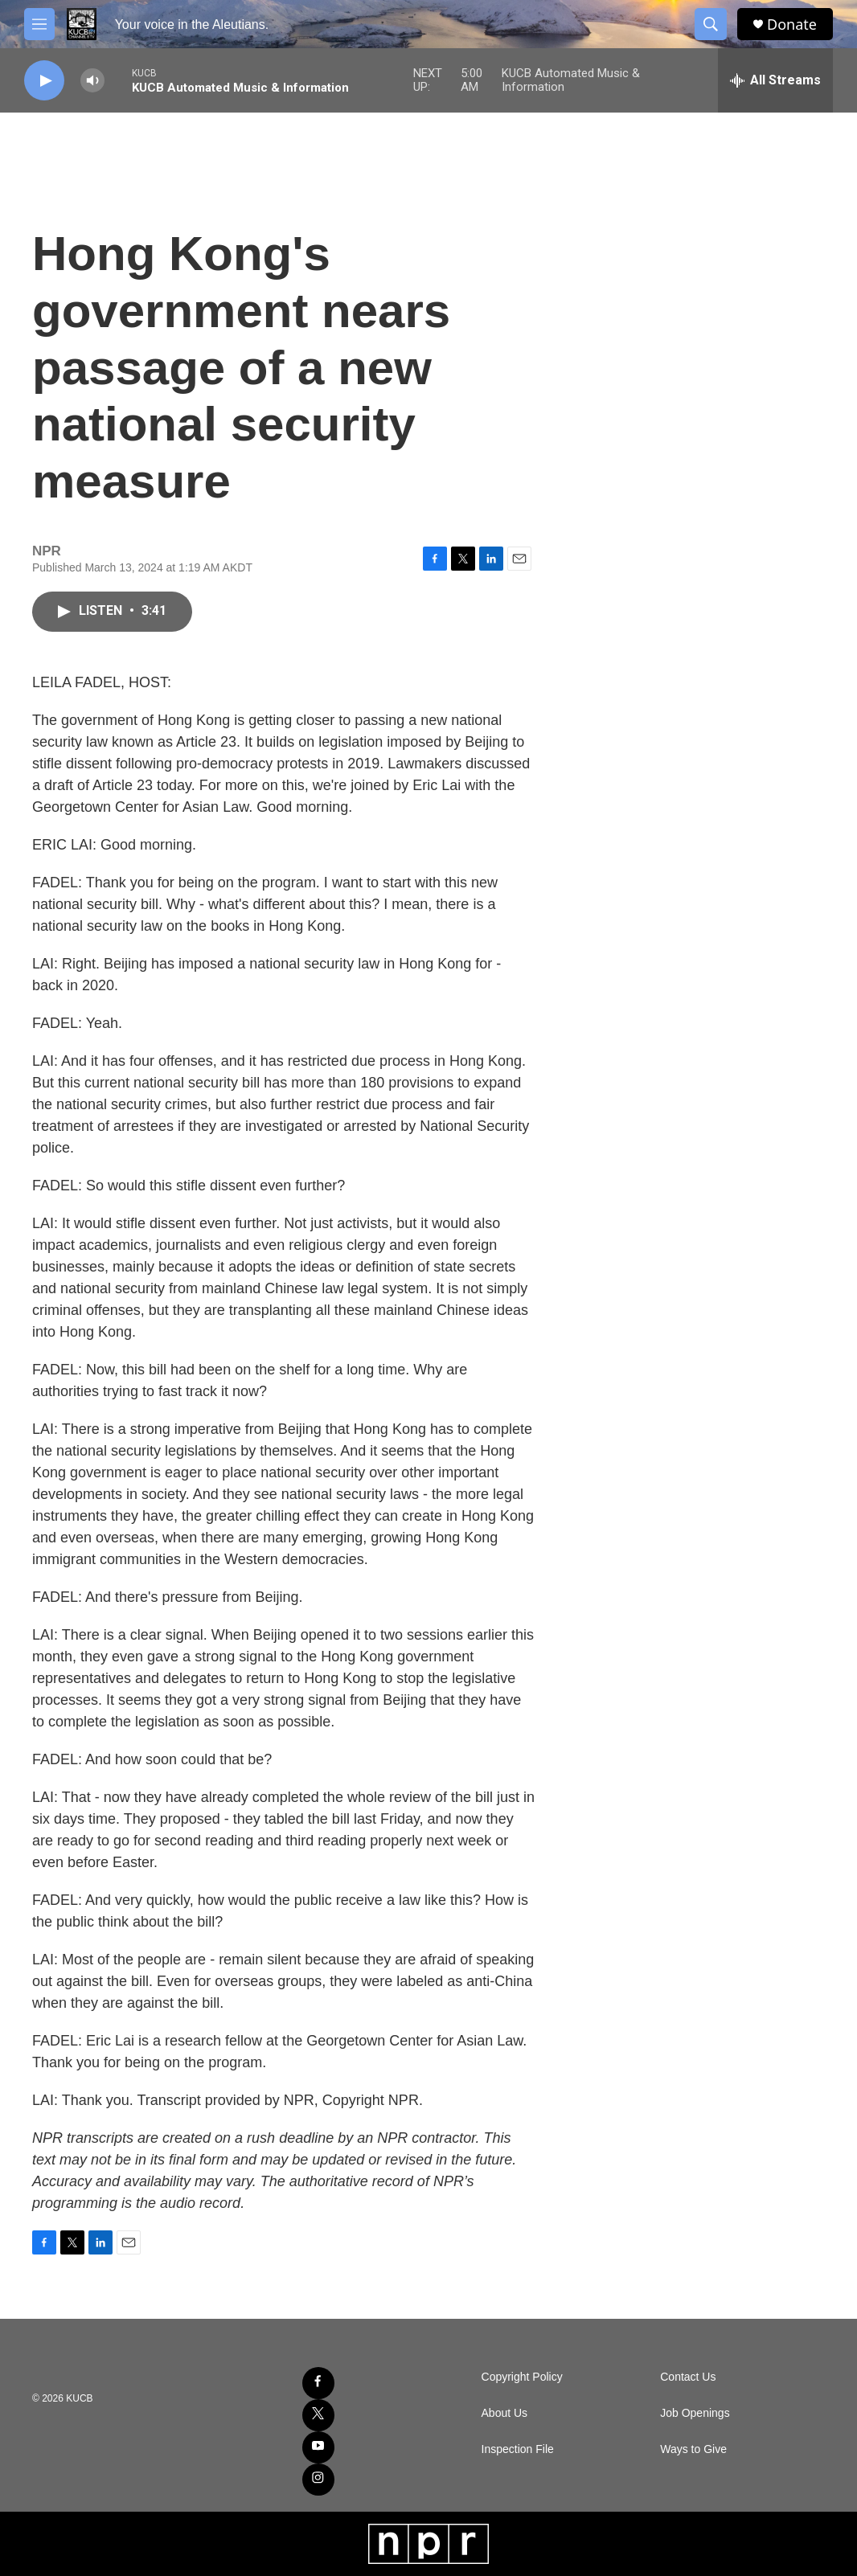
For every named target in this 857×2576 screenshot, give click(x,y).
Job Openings (694, 2413)
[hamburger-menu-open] (39, 24)
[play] (44, 81)
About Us (505, 2413)
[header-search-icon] (711, 24)
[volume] (92, 81)
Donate (792, 24)
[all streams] (775, 80)
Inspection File (518, 2449)
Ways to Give (693, 2449)
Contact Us (688, 2377)
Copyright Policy (522, 2377)
